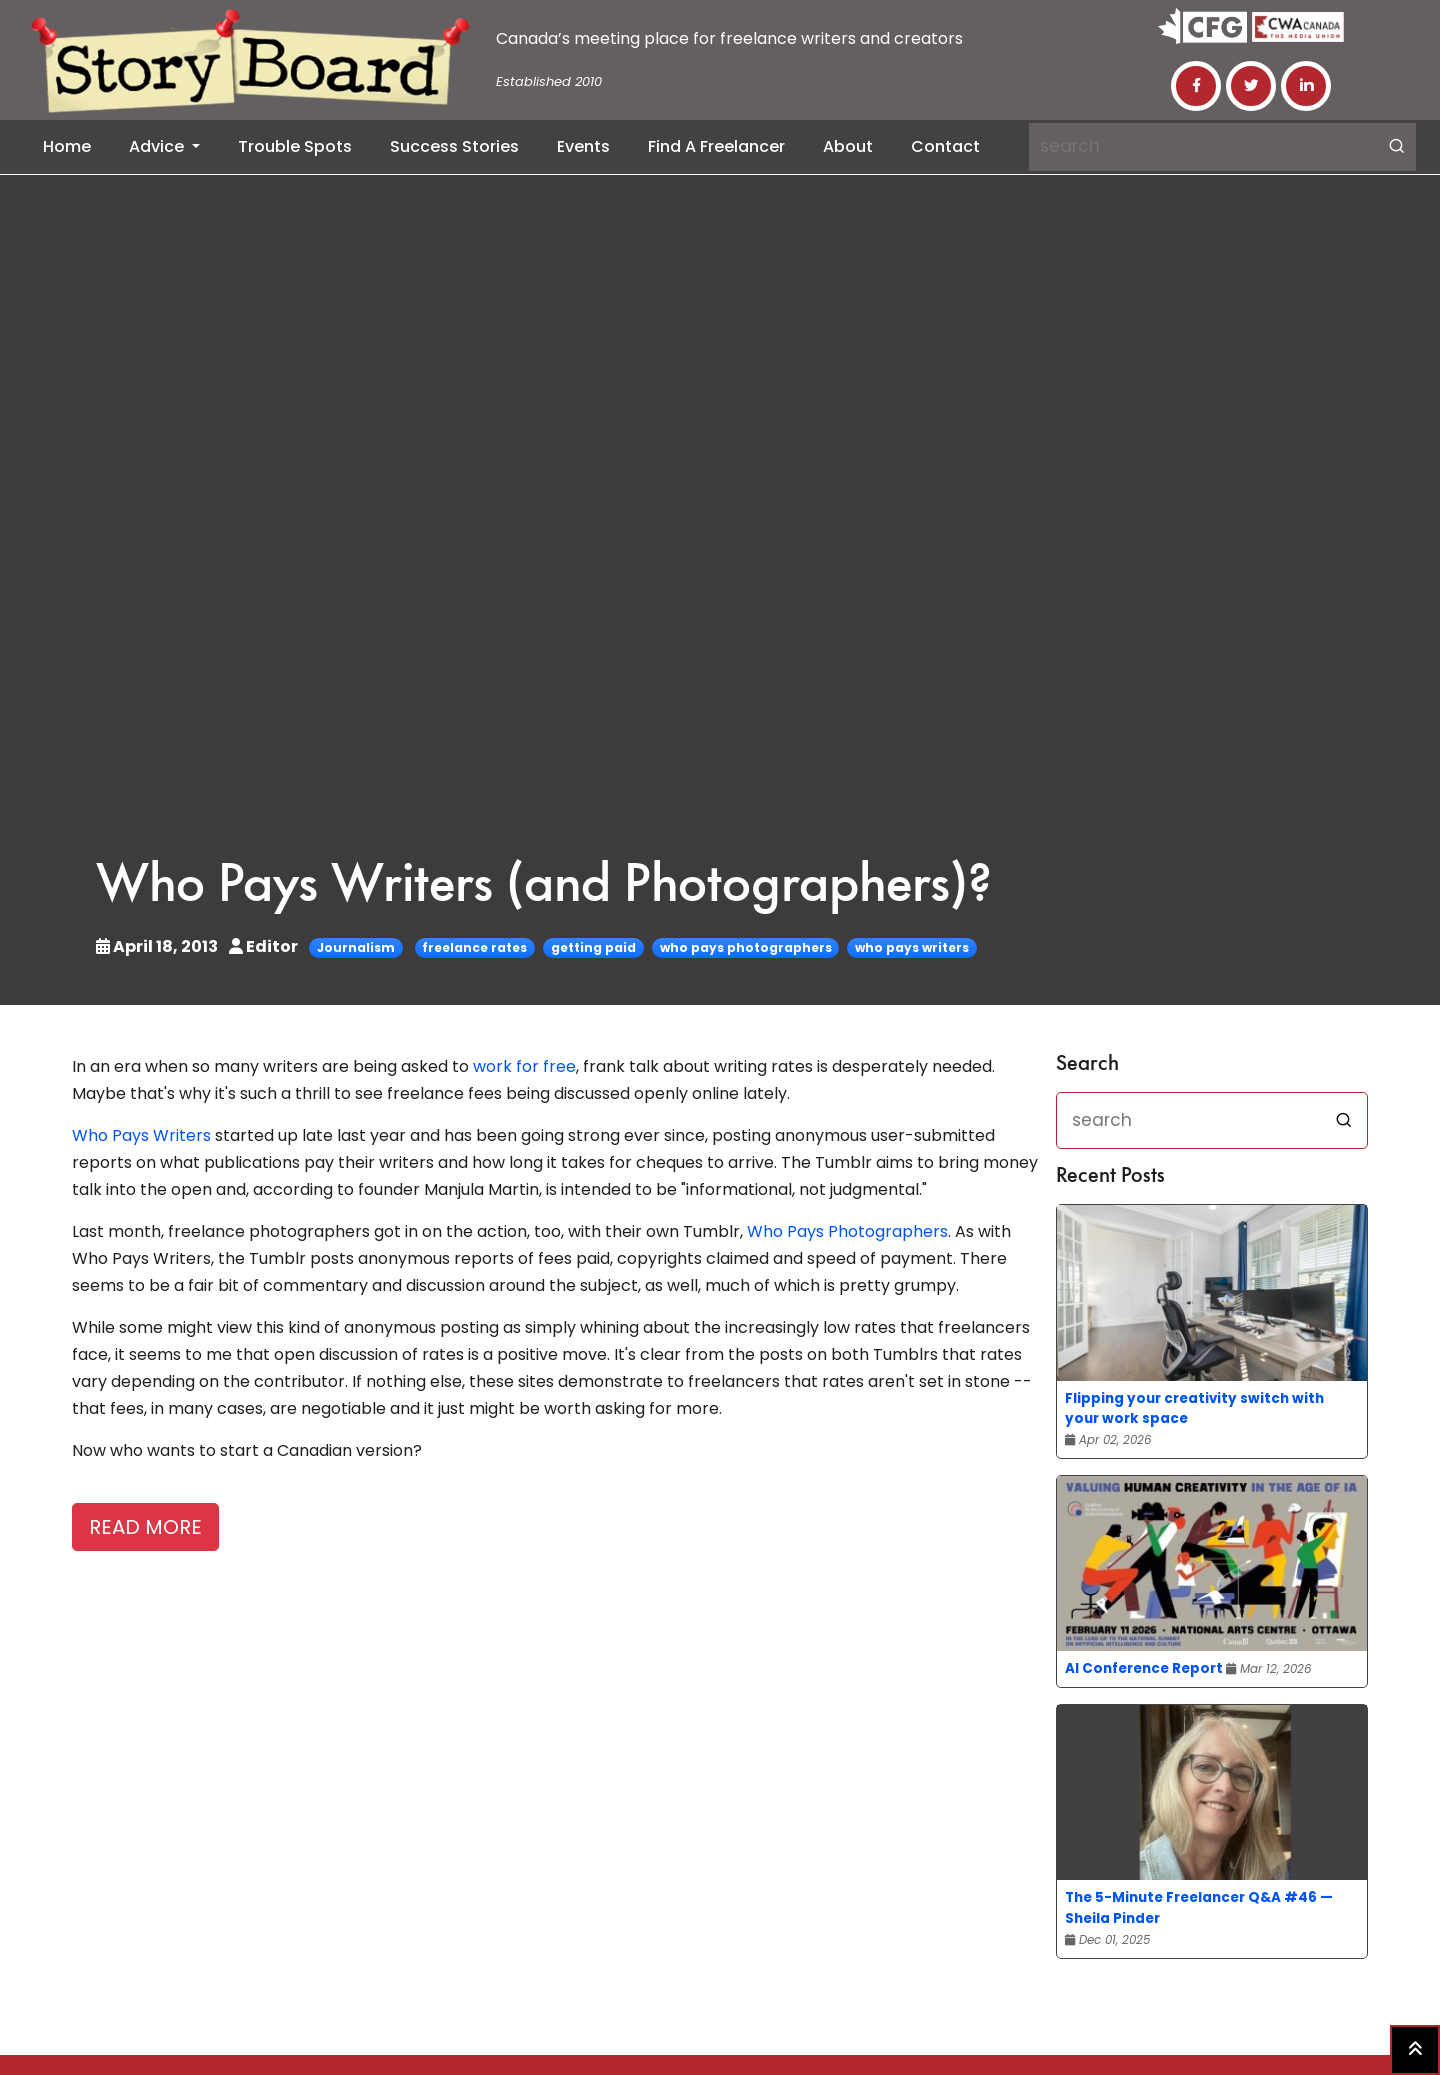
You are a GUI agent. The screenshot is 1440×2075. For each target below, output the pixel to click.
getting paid (593, 947)
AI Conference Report (1144, 1668)
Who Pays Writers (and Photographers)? (544, 887)
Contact (945, 146)
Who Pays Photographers (847, 1231)
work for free (524, 1066)
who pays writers (912, 947)
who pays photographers (746, 947)
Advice (158, 146)
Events (583, 146)
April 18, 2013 (158, 946)
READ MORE (145, 1527)
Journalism (356, 947)
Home (67, 146)
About (848, 146)
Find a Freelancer (716, 146)
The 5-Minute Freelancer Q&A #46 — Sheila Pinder (1199, 1907)
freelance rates (474, 947)
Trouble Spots (295, 146)
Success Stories (454, 146)
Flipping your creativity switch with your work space (1194, 1408)
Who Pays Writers (141, 1135)
